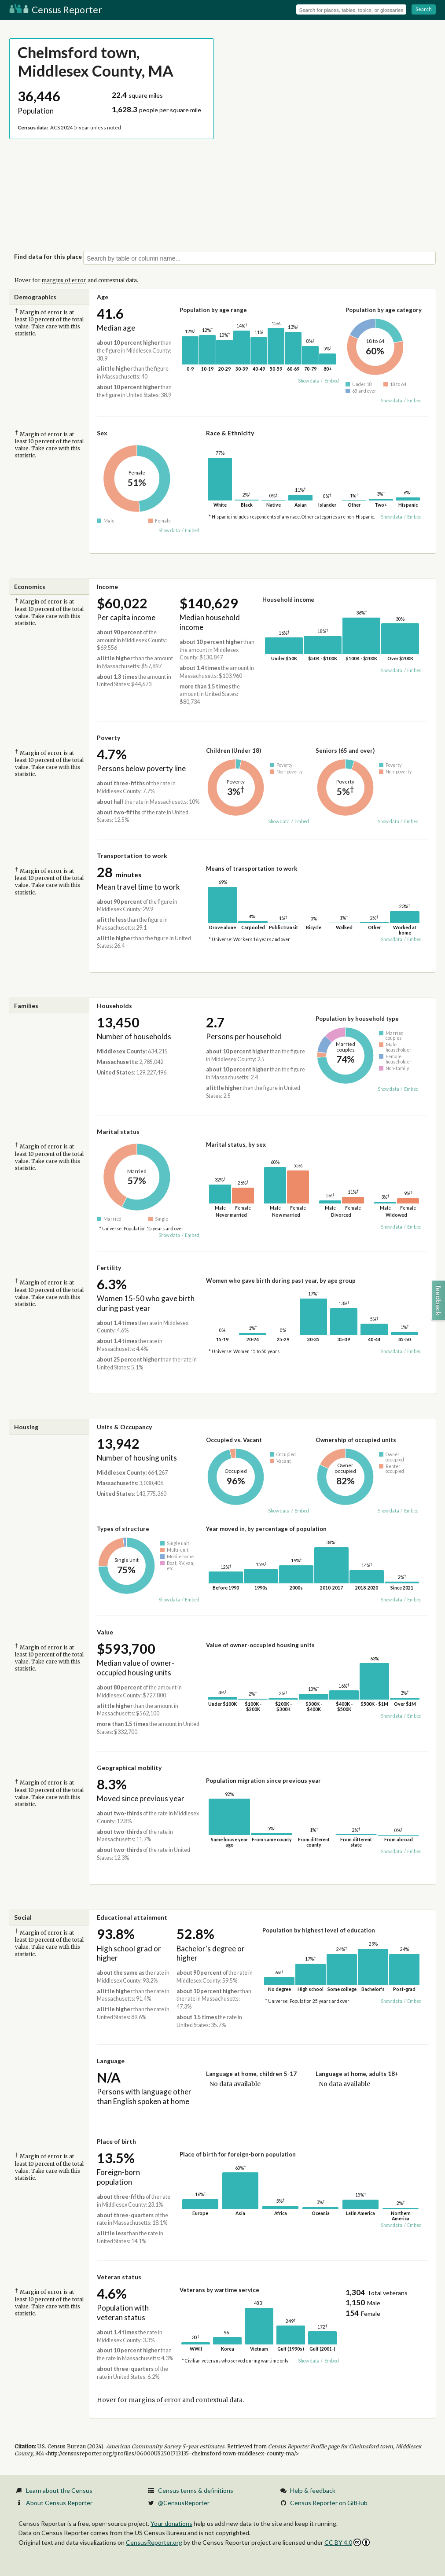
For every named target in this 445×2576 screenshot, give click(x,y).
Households (114, 1005)
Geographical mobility (129, 1767)
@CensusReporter (184, 2502)
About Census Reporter (59, 2502)
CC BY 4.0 (347, 2542)
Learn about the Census (59, 2490)
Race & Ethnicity (230, 433)
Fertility (109, 1267)
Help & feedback (312, 2490)
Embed (331, 380)
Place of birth (116, 2141)
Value (105, 1632)
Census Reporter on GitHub (329, 2502)
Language (111, 2060)
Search (424, 9)
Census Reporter (55, 9)
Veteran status (119, 2277)
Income (107, 586)
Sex (102, 433)
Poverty (108, 737)
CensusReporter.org (154, 2542)
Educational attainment (132, 1917)
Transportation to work (132, 855)
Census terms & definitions (195, 2490)
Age (102, 297)
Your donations (171, 2523)
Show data (309, 380)
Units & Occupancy (124, 1427)
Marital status (118, 1131)
